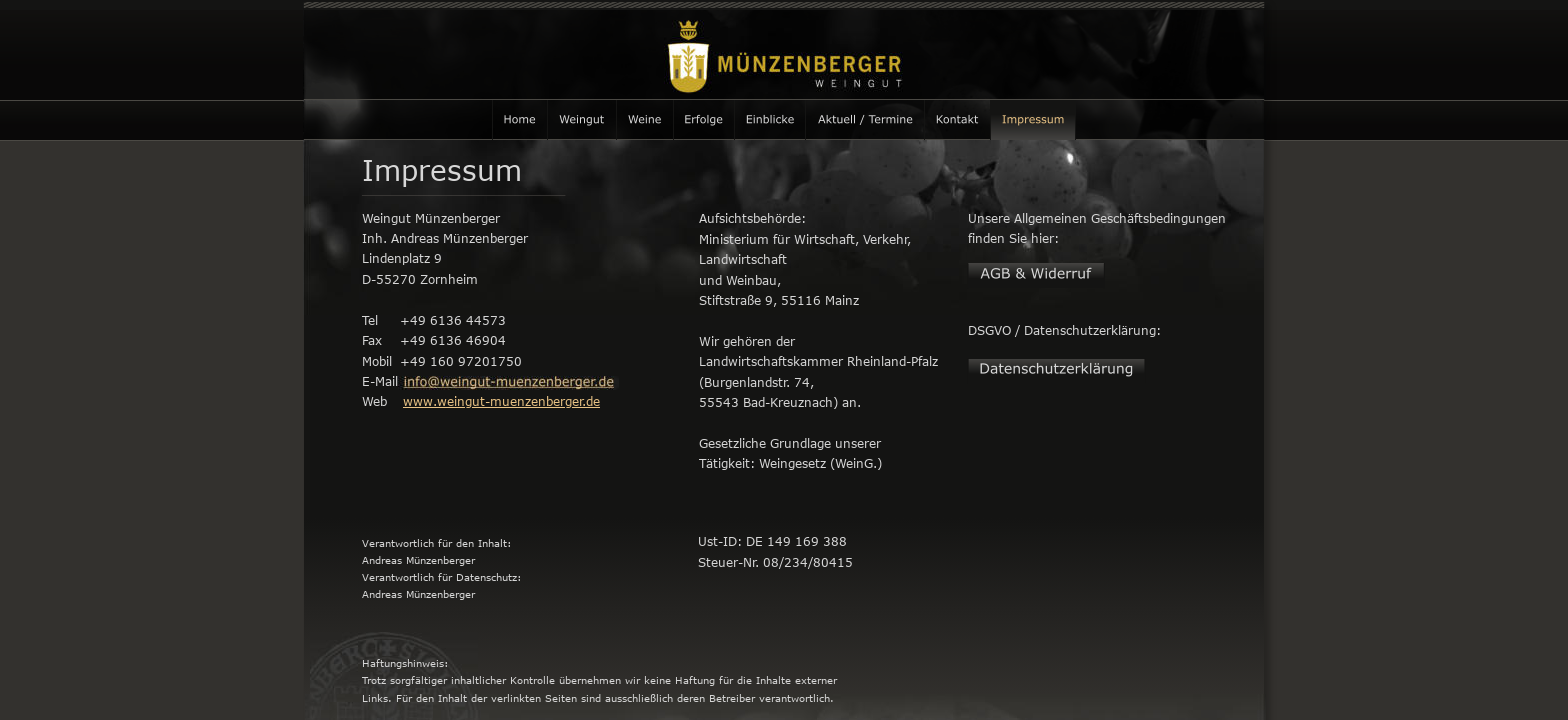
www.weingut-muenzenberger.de (501, 401)
